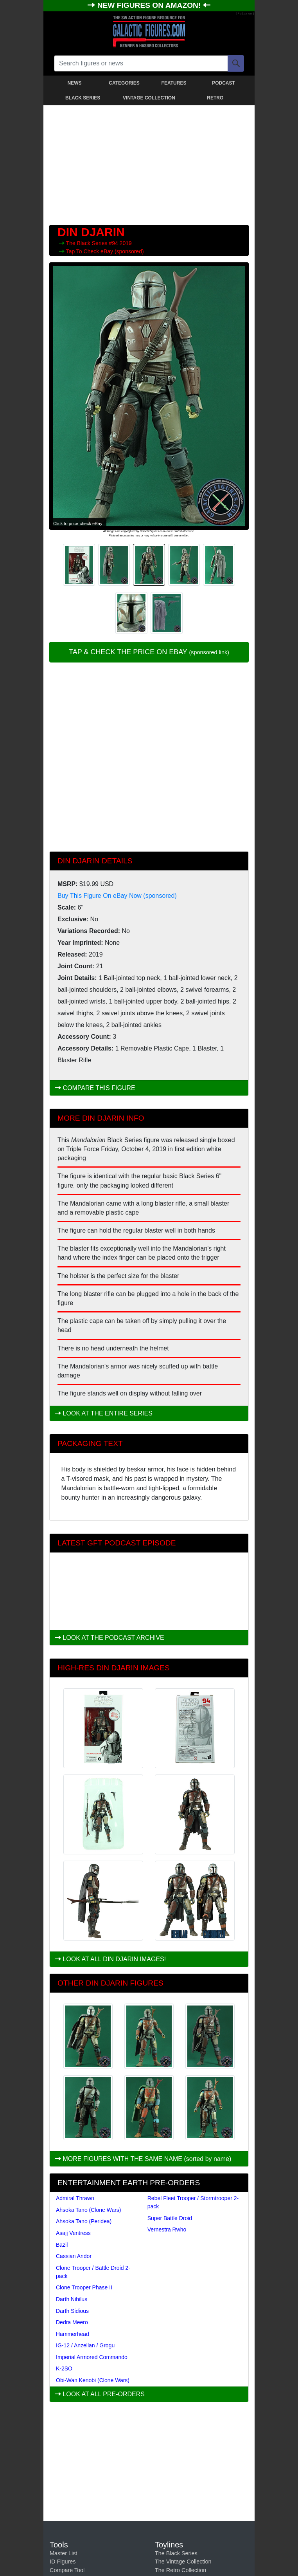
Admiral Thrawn (75, 2198)
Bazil (62, 2245)
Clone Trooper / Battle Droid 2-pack (93, 2272)
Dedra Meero (72, 2322)
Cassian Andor (74, 2256)
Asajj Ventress (73, 2233)
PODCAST (223, 83)
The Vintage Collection (183, 2561)
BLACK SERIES (82, 98)
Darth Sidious (72, 2311)
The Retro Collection (180, 2570)
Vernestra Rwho (167, 2229)
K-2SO (64, 2368)
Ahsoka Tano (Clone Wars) (88, 2210)
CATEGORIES (124, 83)
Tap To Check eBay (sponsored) (105, 251)
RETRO (215, 98)
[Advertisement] (149, 163)
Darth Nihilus (71, 2299)
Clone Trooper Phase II (84, 2287)
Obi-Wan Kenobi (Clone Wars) (92, 2380)
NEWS (75, 83)
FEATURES (174, 83)
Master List (63, 2553)
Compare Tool (67, 2570)
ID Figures (62, 2561)
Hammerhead (72, 2334)
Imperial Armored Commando (91, 2357)
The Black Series (87, 243)
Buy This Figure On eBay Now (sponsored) (117, 895)
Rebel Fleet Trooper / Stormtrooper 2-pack (193, 2202)
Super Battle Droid (169, 2218)
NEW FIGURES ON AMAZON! (150, 5)
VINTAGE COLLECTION (149, 98)
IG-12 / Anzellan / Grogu (85, 2345)
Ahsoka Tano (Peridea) (83, 2221)
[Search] (236, 63)
